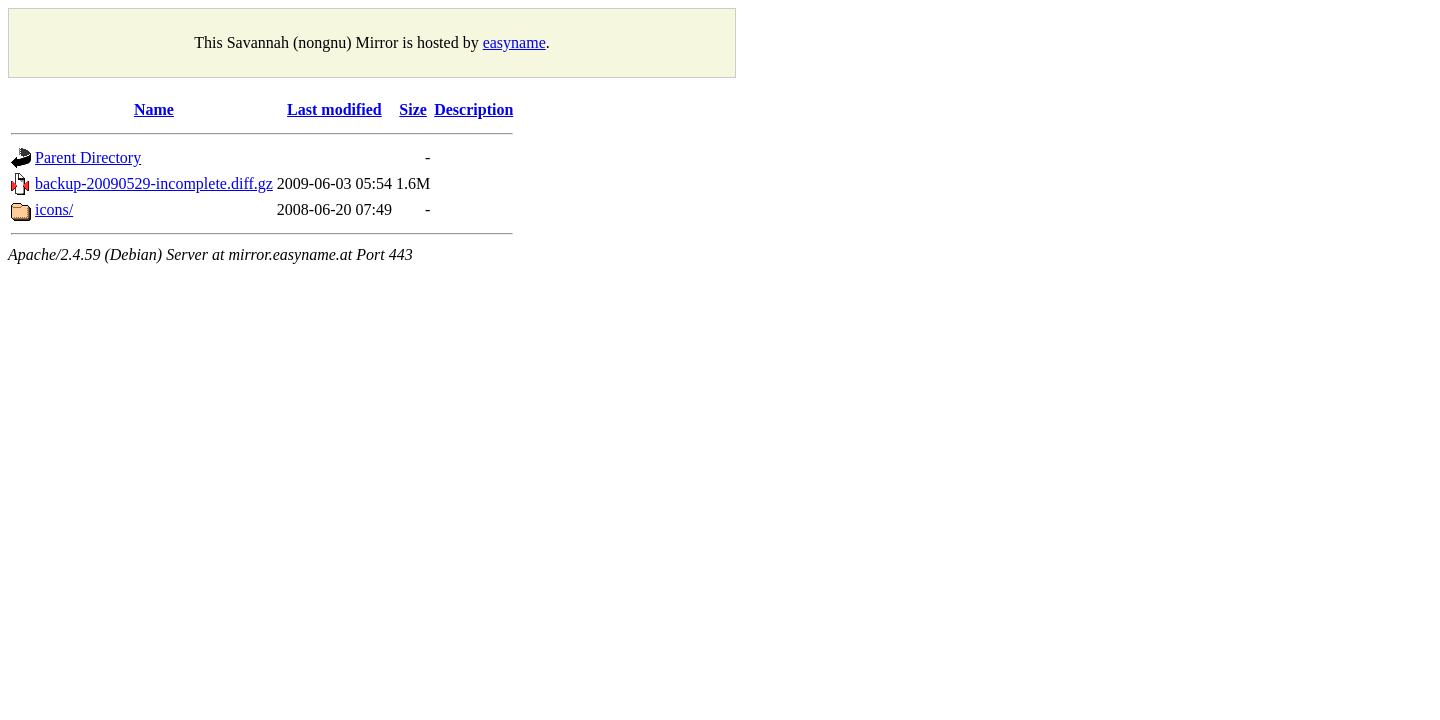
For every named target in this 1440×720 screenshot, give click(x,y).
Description (473, 109)
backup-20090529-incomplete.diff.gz (154, 183)
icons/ (54, 209)
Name (154, 109)
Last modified (334, 109)
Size (413, 109)
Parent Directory (88, 157)
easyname (514, 42)
